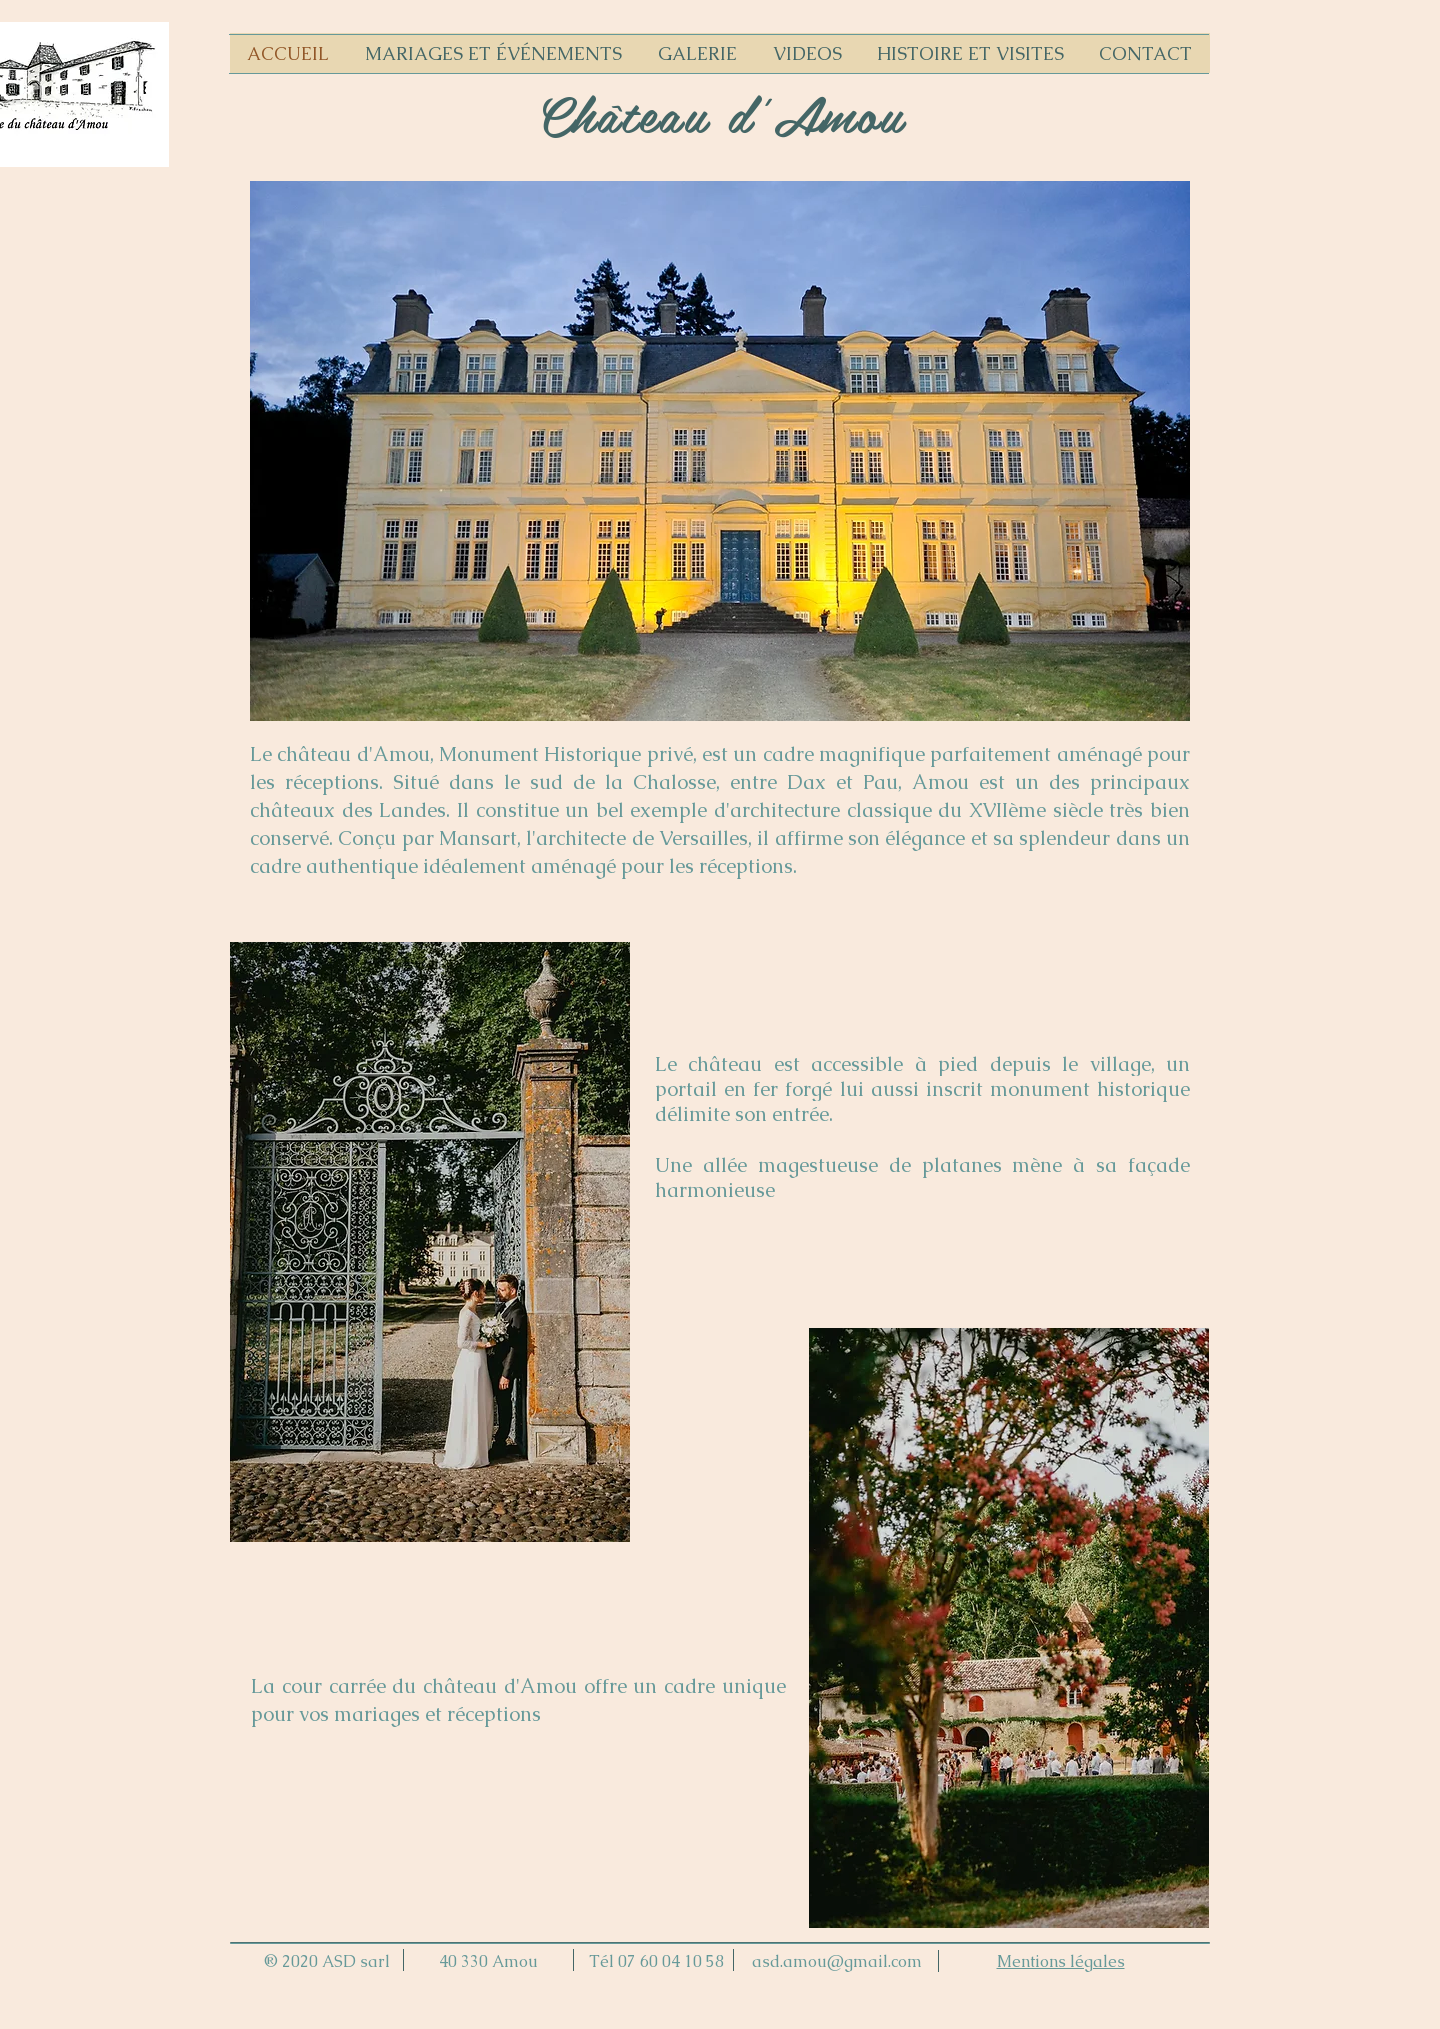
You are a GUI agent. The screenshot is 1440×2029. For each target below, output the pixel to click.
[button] (720, 451)
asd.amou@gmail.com (837, 1961)
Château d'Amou (721, 113)
